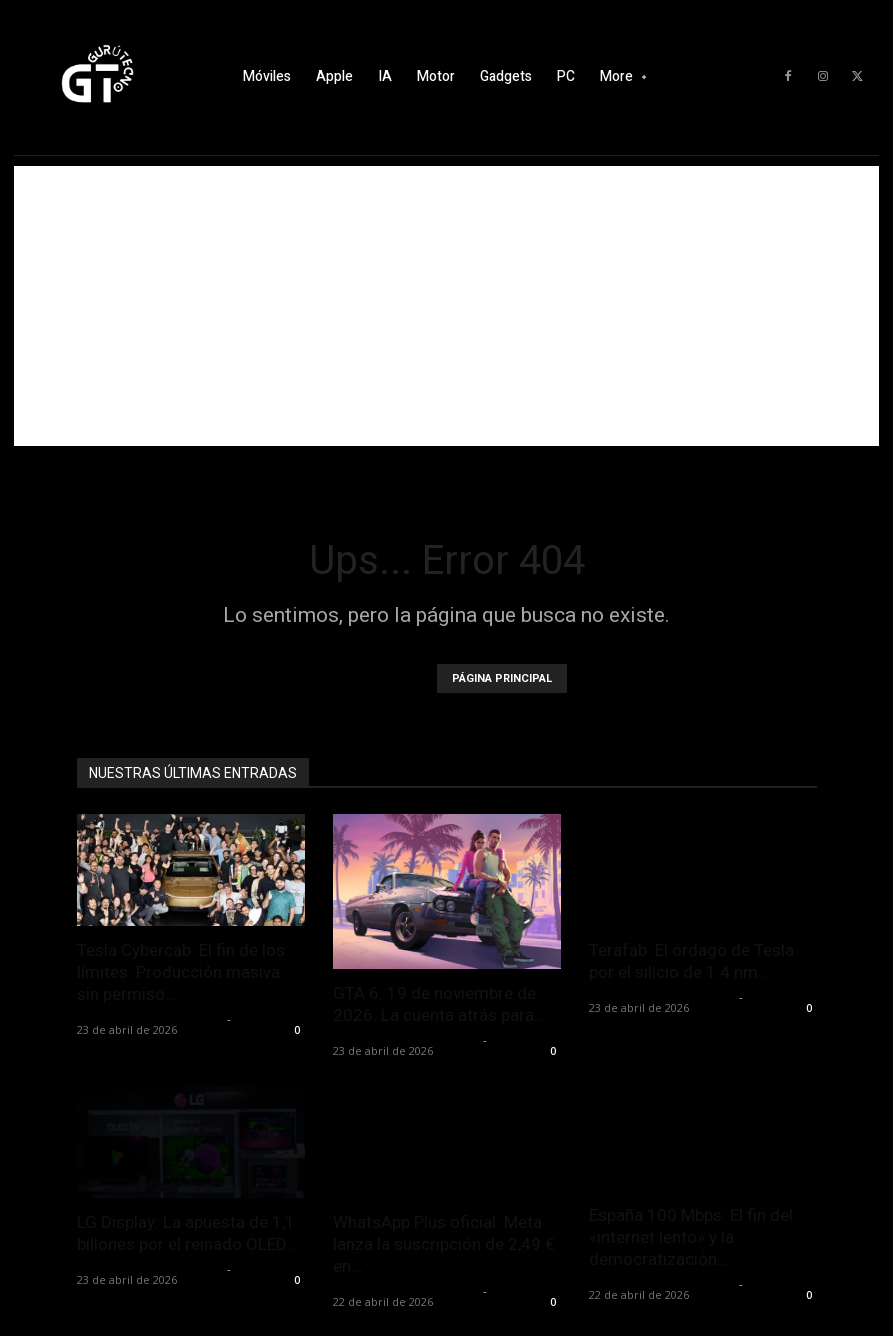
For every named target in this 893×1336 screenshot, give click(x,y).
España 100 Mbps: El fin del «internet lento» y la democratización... (691, 1237)
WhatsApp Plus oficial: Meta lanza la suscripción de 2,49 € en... (443, 1244)
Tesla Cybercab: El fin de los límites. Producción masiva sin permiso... (181, 972)
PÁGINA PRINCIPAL (502, 678)
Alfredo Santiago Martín (149, 1018)
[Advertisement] (446, 306)
